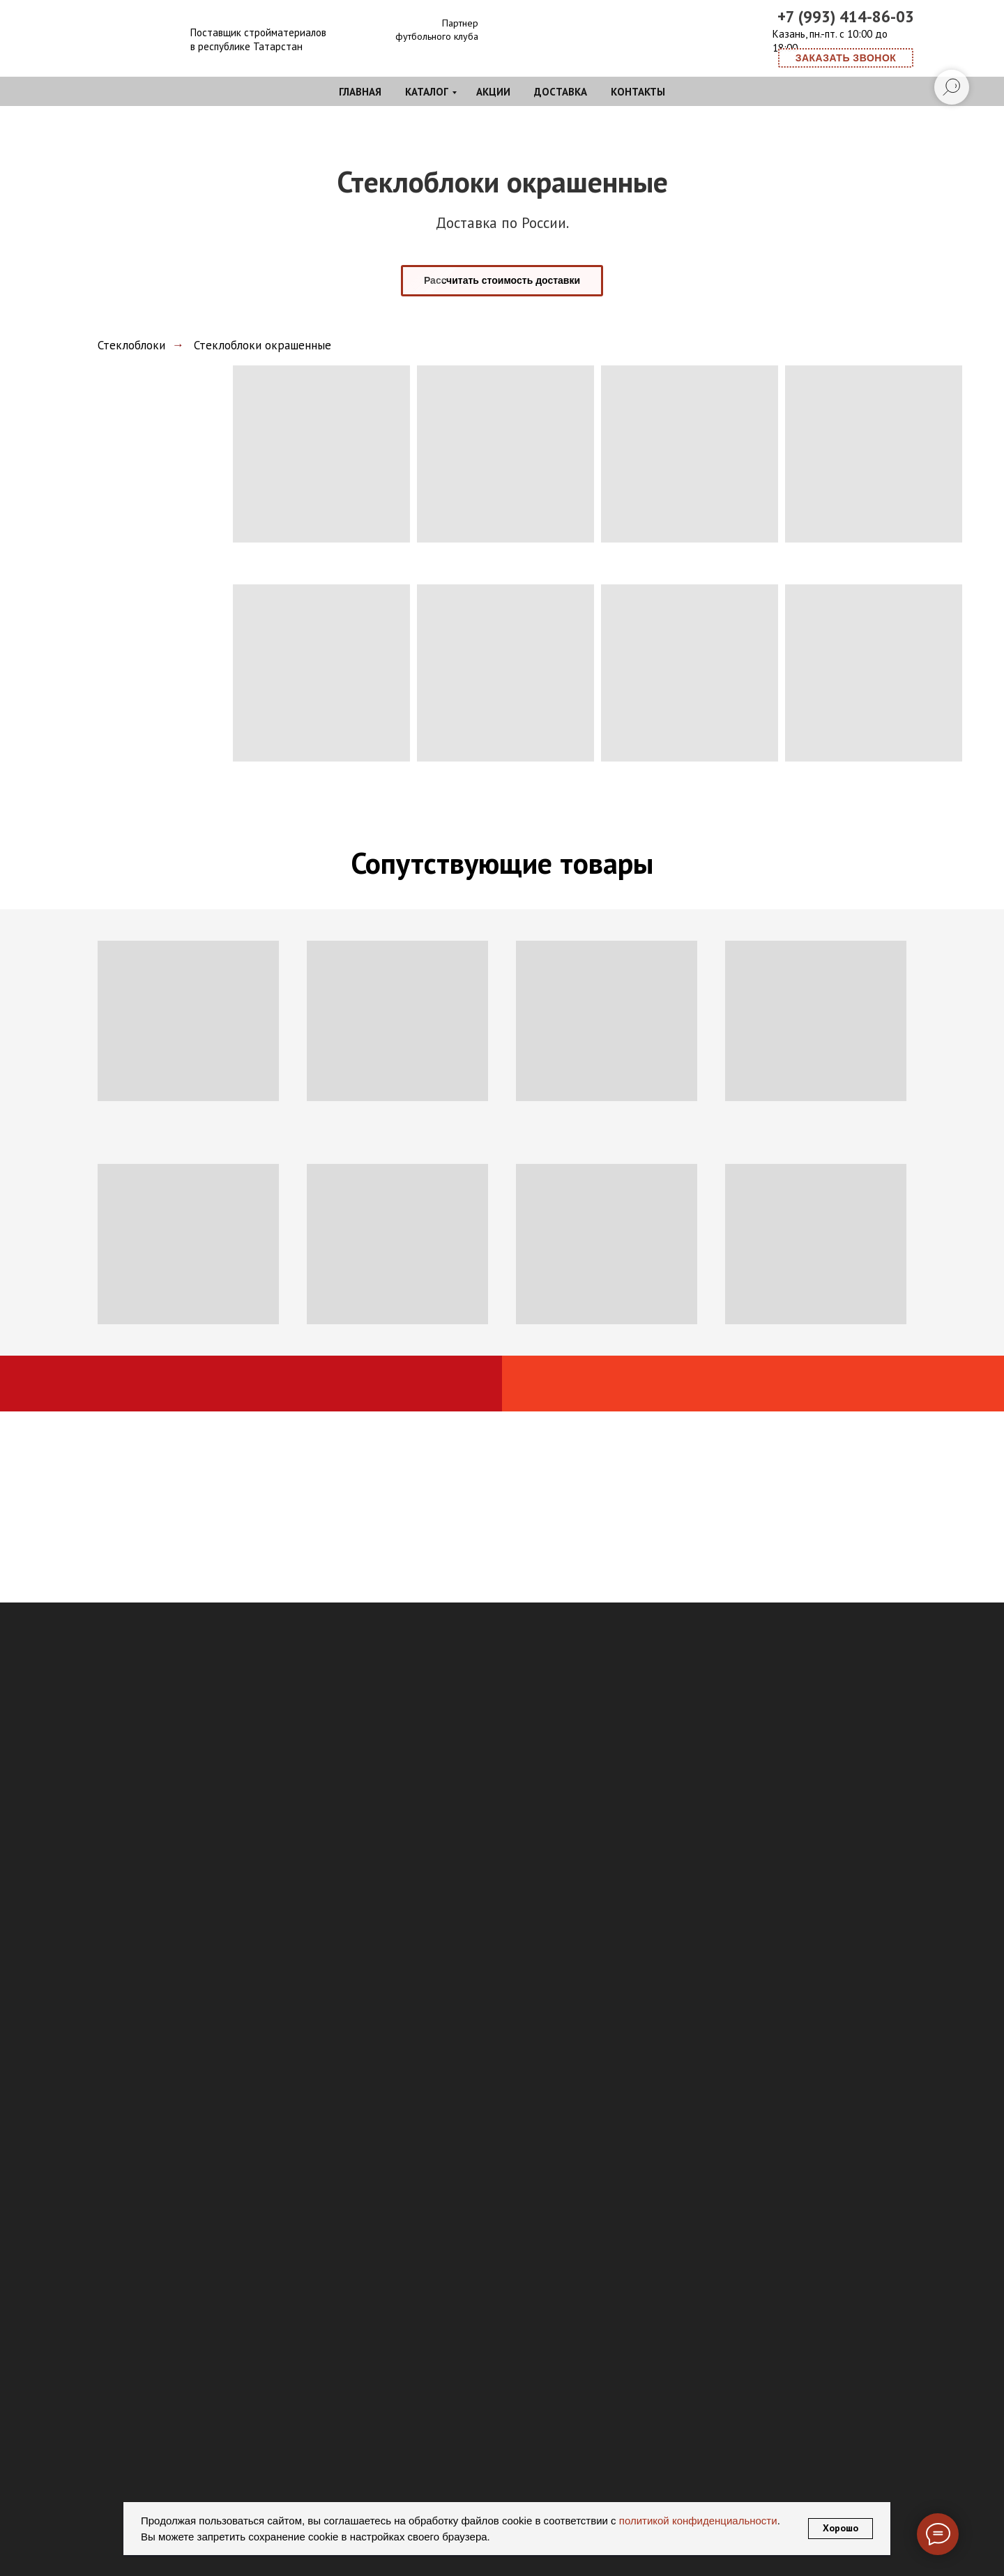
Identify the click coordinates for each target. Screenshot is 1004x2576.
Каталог (426, 91)
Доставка (560, 91)
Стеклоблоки (131, 345)
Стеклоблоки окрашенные (262, 345)
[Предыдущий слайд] (31, 2548)
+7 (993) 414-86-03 (845, 16)
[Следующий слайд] (972, 2548)
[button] (845, 58)
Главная (360, 91)
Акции (493, 91)
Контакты (638, 91)
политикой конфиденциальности (696, 2520)
